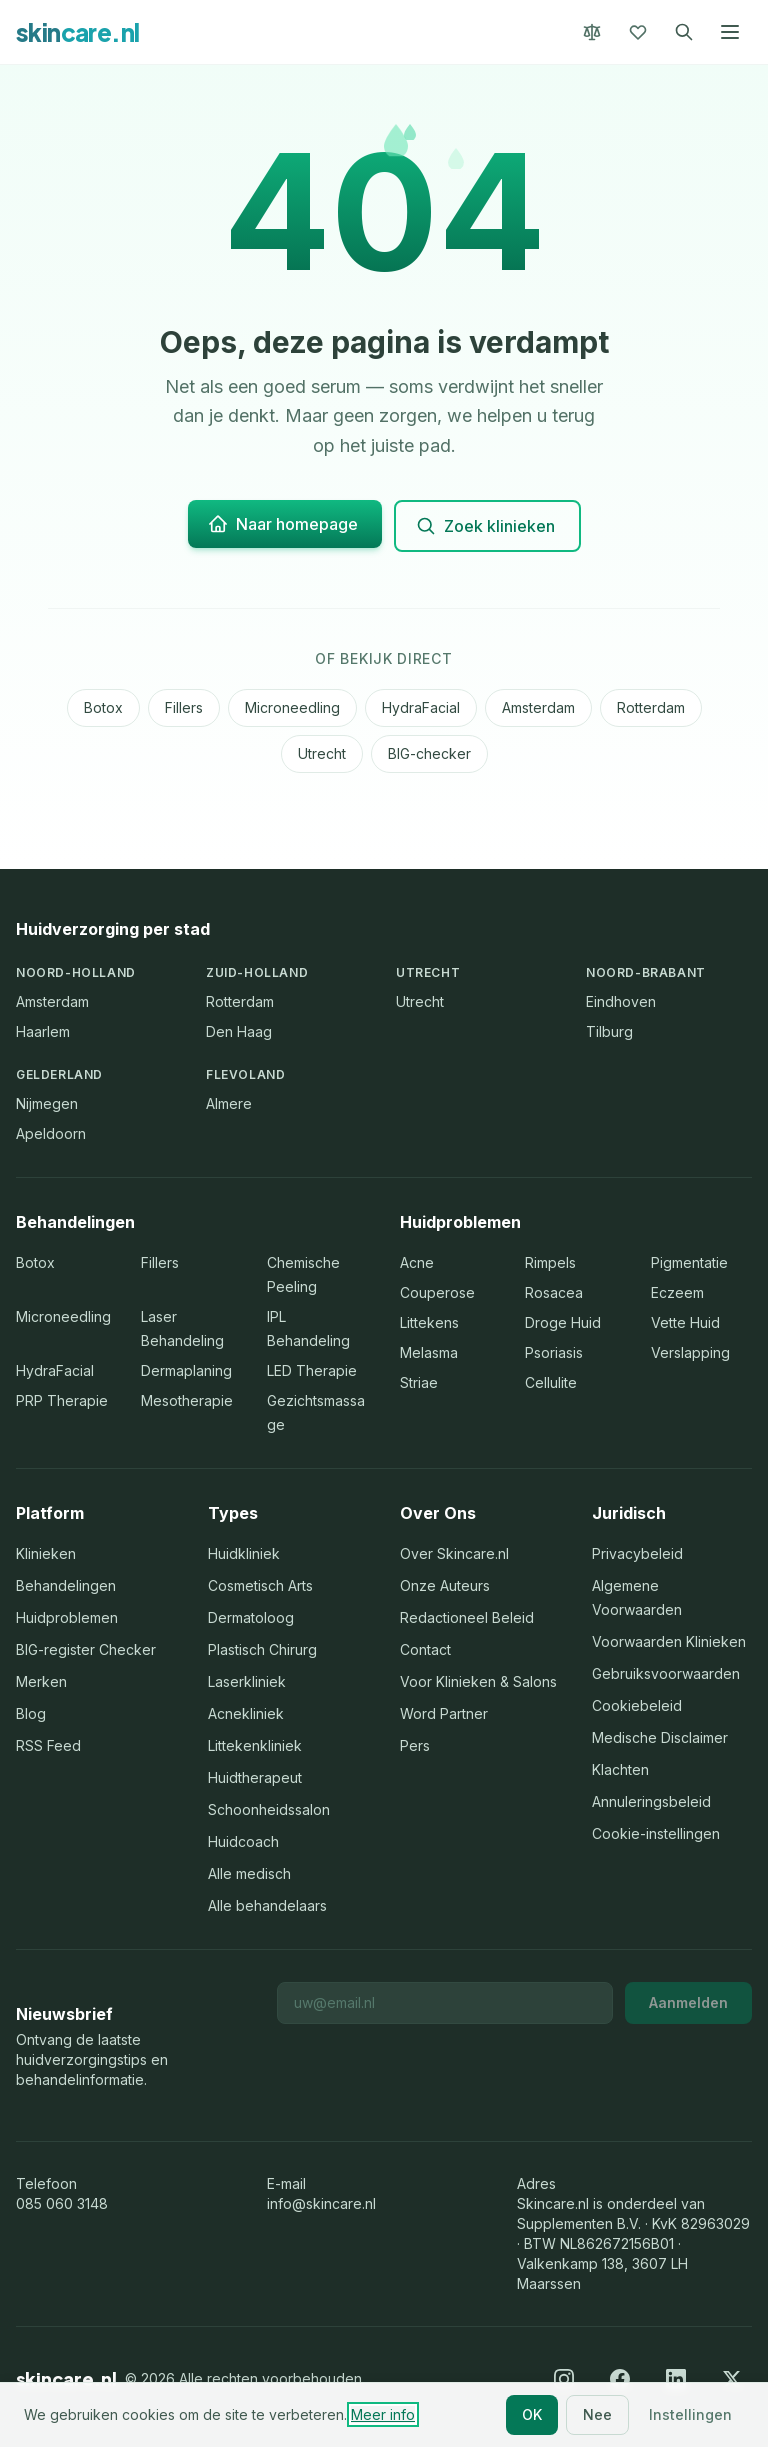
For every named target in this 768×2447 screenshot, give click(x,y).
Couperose (437, 1292)
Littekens (429, 1322)
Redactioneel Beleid (467, 1617)
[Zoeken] (684, 32)
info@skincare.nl (321, 2203)
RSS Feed (48, 1745)
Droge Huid (563, 1322)
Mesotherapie (187, 1400)
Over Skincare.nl (454, 1553)
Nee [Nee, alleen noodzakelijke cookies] (597, 2414)
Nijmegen (47, 1103)
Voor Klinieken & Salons (478, 1681)
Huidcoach (243, 1841)
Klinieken (46, 1553)
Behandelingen (66, 1585)
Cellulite (551, 1382)
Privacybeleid (637, 1553)
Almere (229, 1103)
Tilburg (609, 1031)
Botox (103, 707)
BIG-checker (429, 753)
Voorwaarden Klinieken (669, 1641)
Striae (419, 1382)
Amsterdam (538, 707)
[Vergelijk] (592, 32)
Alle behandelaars (267, 1905)
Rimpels (550, 1262)
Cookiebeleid (637, 1705)
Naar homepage (283, 524)
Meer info (383, 2414)
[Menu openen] (730, 32)
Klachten (620, 1769)
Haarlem (43, 1031)
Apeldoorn (51, 1133)
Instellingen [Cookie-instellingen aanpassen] (690, 2414)
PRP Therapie (62, 1400)
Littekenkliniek (255, 1745)
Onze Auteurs (445, 1585)
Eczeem (677, 1292)
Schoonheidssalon (269, 1809)
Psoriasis (554, 1352)
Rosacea (554, 1292)
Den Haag (239, 1031)
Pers (415, 1745)
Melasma (429, 1352)
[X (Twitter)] (732, 2379)
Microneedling (292, 707)
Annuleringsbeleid (651, 1801)
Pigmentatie (689, 1262)
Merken (41, 1681)
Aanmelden (688, 2002)
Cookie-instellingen (656, 1833)
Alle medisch (249, 1873)
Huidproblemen (67, 1617)
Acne (417, 1262)
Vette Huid (685, 1322)
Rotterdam (651, 707)
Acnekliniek (246, 1713)
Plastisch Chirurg (262, 1649)
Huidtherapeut (255, 1777)
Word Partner (444, 1713)
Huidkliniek (244, 1553)
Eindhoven (621, 1001)
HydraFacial (421, 707)
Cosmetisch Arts (260, 1585)
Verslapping (690, 1352)
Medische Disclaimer (660, 1737)
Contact (425, 1649)
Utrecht (322, 753)
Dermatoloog (251, 1617)
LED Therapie (312, 1370)
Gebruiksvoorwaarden (666, 1673)
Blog (31, 1713)
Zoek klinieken (485, 526)
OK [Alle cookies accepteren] (532, 2414)
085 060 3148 (62, 2203)
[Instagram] (564, 2379)
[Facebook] (620, 2379)
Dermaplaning (186, 1370)
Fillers (184, 707)
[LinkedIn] (676, 2379)
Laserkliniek (247, 1681)
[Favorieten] (638, 32)
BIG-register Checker (86, 1649)
